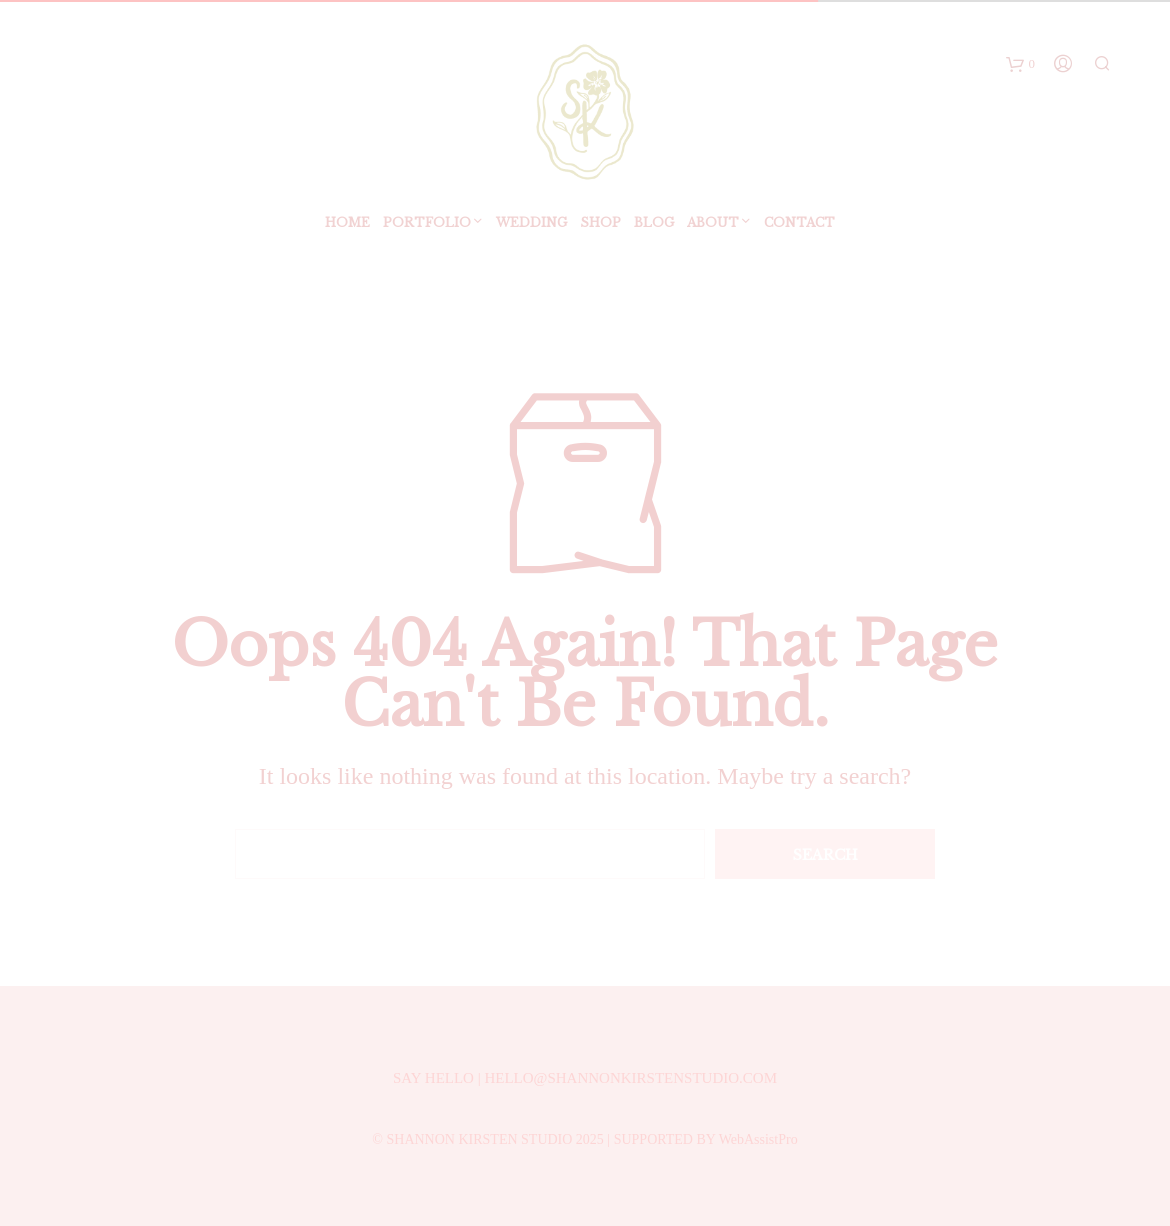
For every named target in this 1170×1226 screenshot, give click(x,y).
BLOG (654, 226)
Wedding (531, 226)
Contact (799, 226)
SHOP (600, 226)
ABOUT (713, 226)
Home (347, 226)
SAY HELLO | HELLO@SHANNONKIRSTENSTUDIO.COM (585, 1078)
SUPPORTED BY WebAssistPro (706, 1139)
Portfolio (427, 226)
